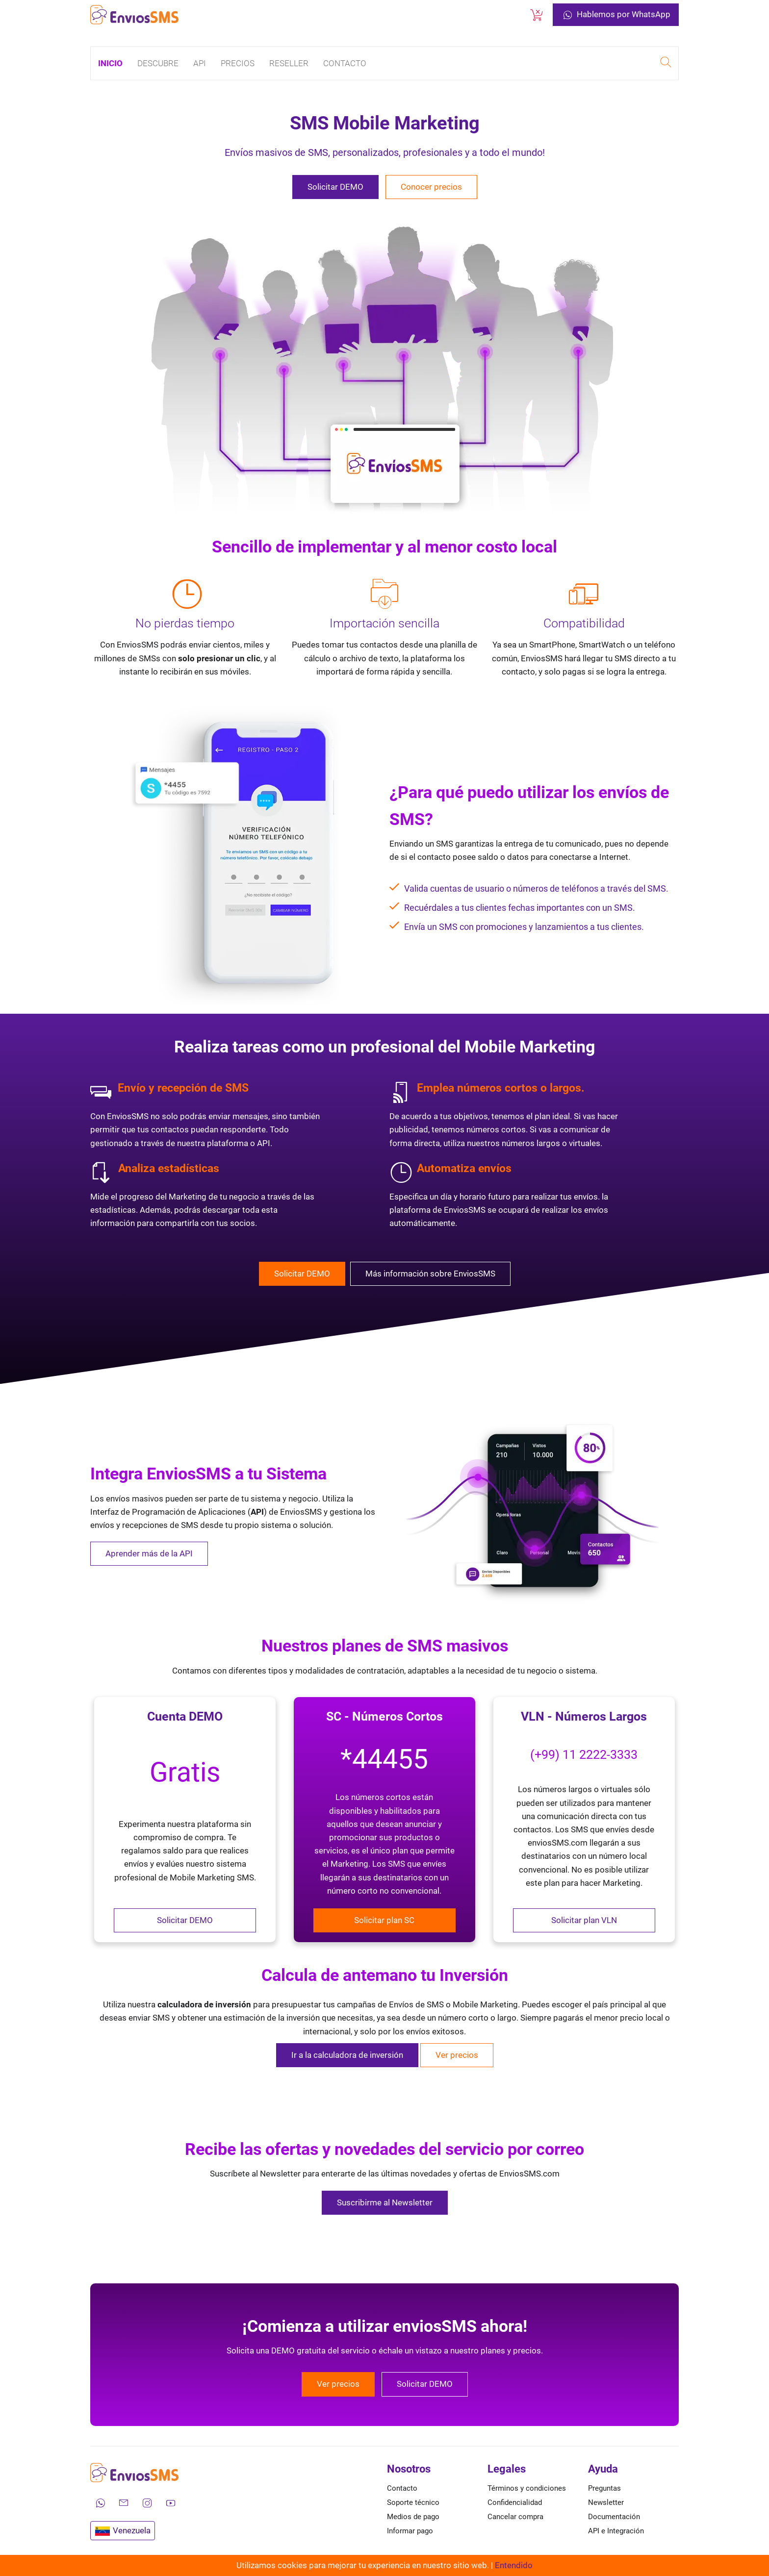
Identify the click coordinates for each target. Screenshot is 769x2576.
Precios (238, 63)
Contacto (344, 63)
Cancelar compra (515, 2516)
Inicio (110, 63)
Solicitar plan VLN (584, 1920)
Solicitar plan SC (384, 1920)
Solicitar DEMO (185, 1920)
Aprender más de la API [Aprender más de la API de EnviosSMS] (149, 1553)
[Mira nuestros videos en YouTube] (170, 2503)
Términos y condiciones (526, 2488)
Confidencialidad (514, 2502)
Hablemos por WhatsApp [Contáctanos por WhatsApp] (615, 15)
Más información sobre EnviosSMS (430, 1273)
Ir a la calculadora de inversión (347, 2055)
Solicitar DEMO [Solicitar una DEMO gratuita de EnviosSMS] (335, 187)
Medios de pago (413, 2516)
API (199, 63)
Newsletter (606, 2502)
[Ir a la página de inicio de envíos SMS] (134, 14)
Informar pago (410, 2530)
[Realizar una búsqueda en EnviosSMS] (665, 63)
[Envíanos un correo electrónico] (123, 2503)
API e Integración (616, 2530)
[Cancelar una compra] (536, 15)
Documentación (614, 2516)
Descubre (158, 63)
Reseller (288, 63)
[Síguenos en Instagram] (147, 2503)
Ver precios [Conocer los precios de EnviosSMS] (338, 2384)
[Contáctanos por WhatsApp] (100, 2503)
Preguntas (604, 2488)
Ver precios (457, 2055)
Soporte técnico (413, 2502)
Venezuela (123, 2531)
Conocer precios (431, 187)
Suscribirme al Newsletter (385, 2202)
